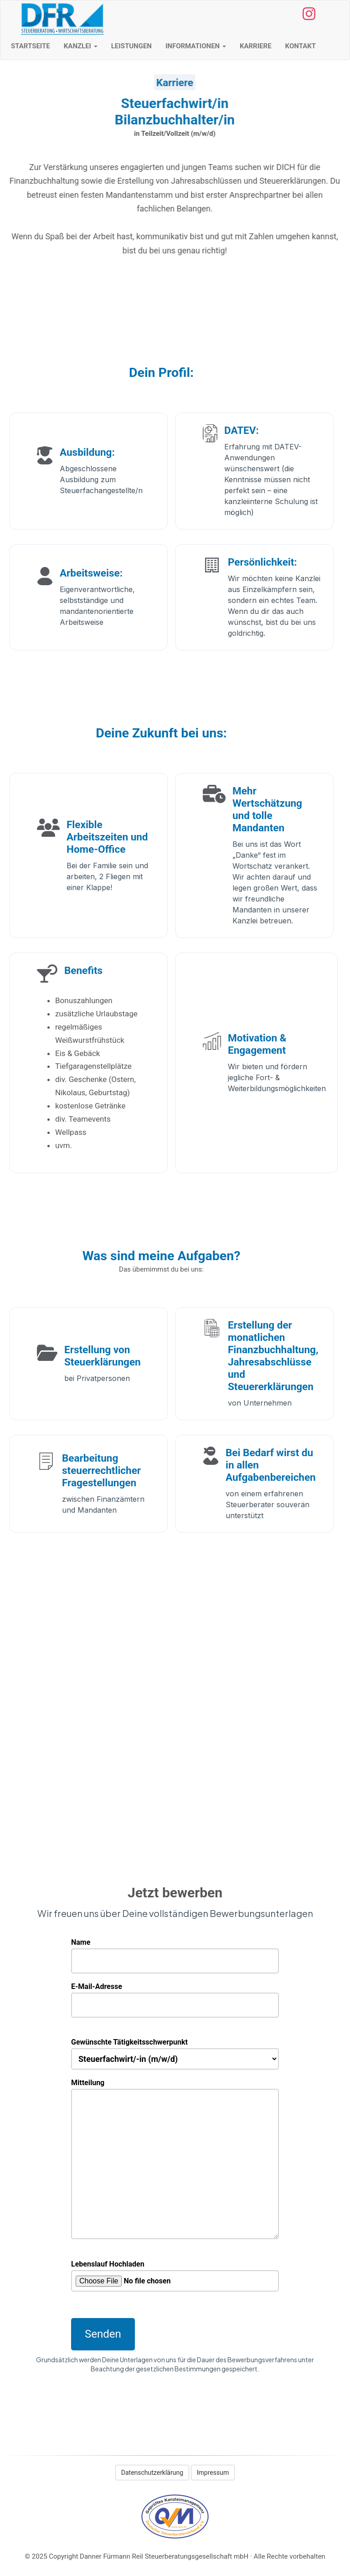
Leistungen (131, 46)
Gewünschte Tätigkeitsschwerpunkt (175, 2051)
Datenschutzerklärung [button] (152, 2472)
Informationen (195, 46)
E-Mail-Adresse (175, 1995)
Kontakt (300, 46)
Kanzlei (81, 46)
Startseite (30, 46)
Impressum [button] (213, 2472)
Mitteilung (175, 2088)
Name (175, 1951)
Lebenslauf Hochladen (175, 2276)
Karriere (256, 46)
